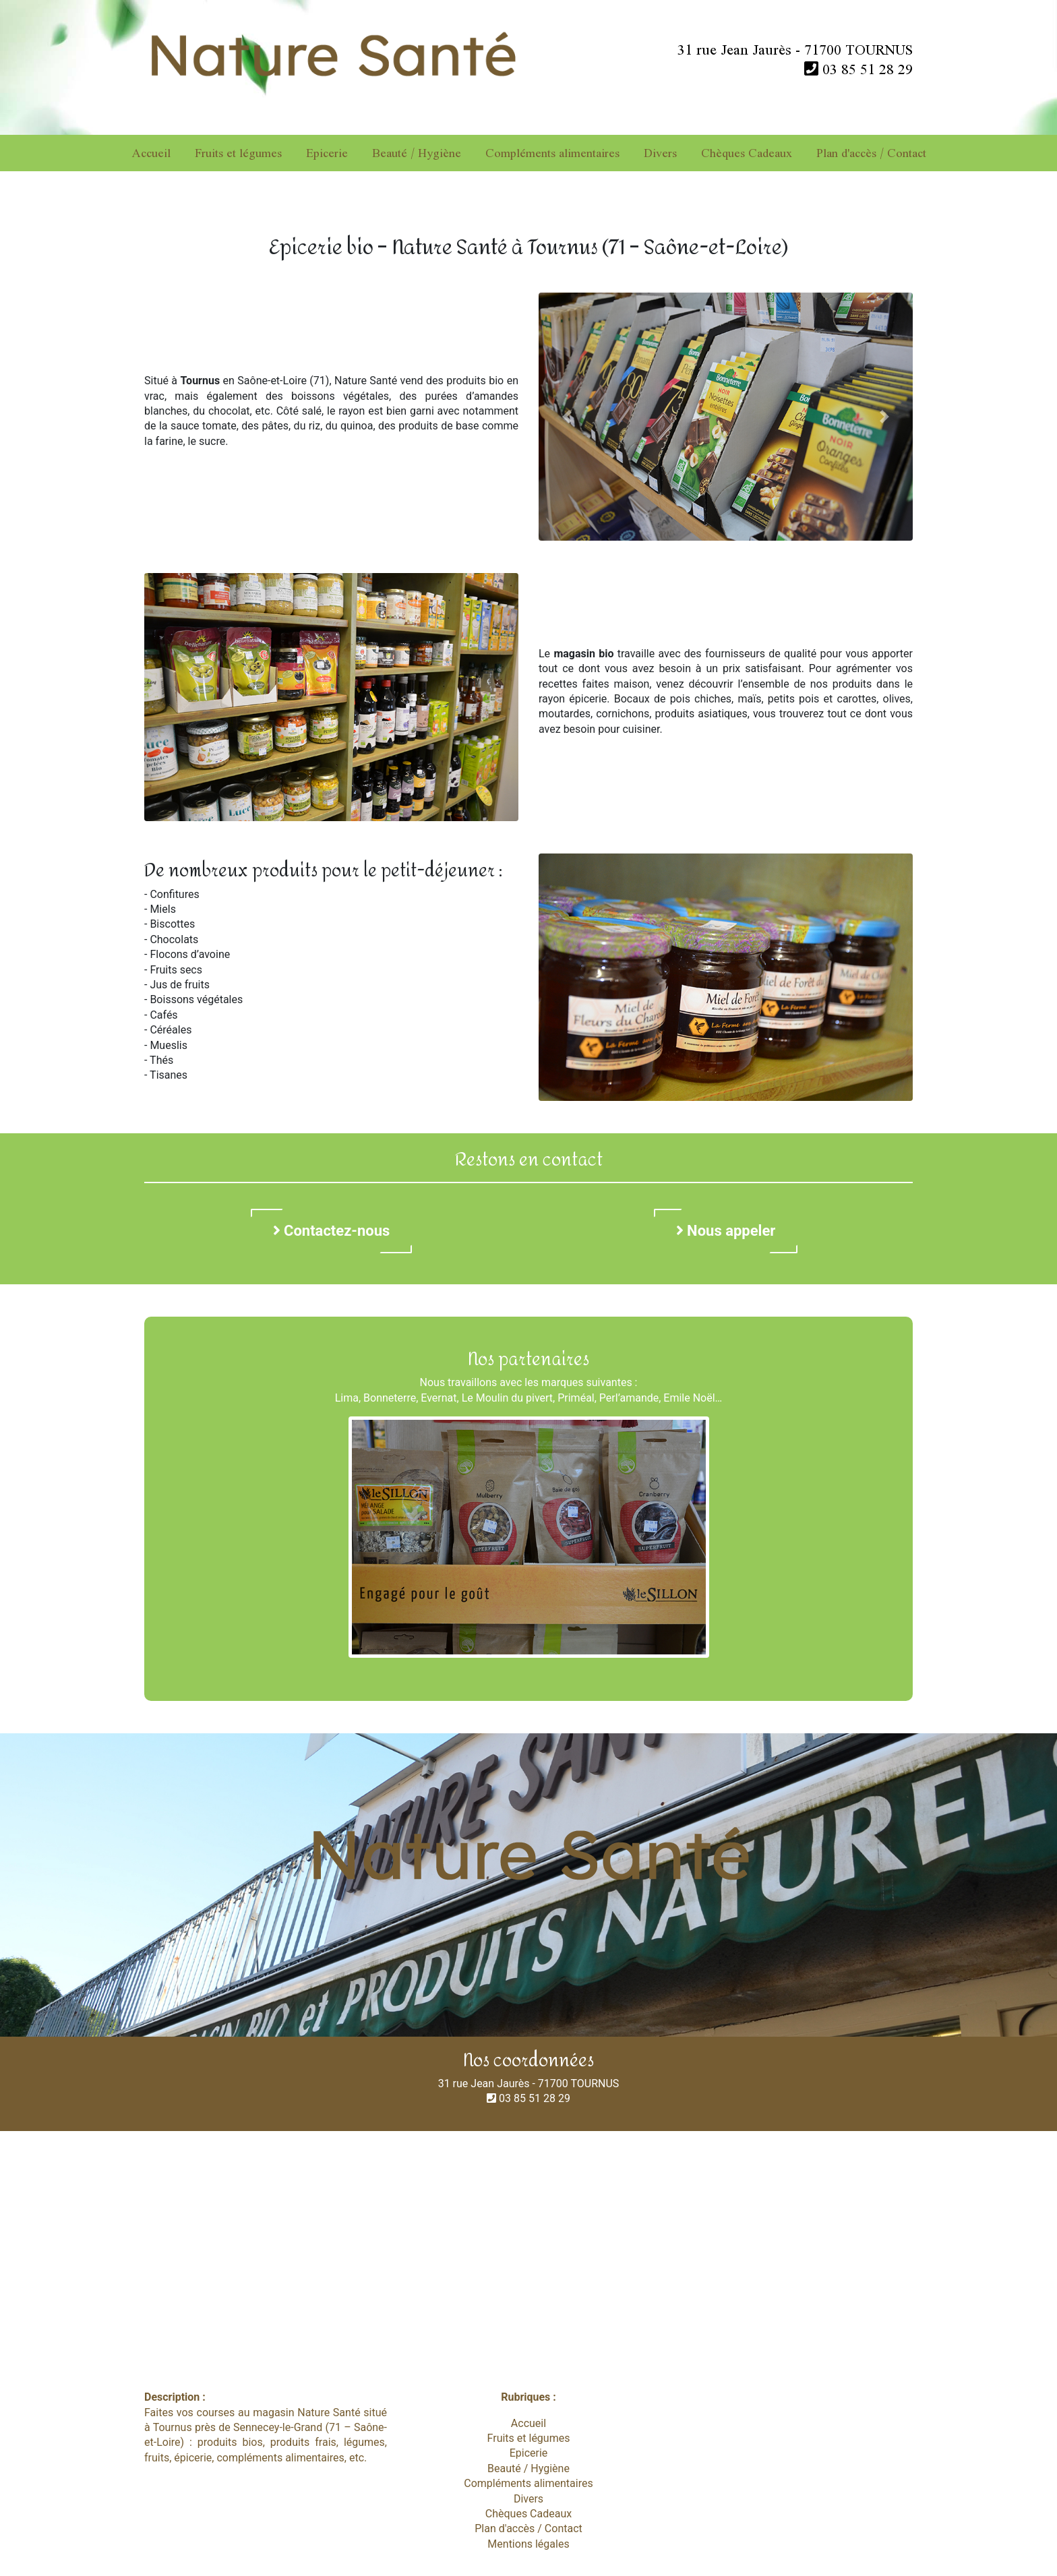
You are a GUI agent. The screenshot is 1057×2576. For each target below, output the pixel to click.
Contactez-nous (331, 1230)
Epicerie (327, 153)
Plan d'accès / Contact (871, 153)
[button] (567, 417)
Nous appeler (726, 1230)
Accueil (151, 153)
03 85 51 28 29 (858, 69)
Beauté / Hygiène (416, 153)
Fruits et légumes (238, 153)
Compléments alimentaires (552, 153)
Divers (660, 153)
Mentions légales (528, 2544)
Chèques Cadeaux (746, 153)
